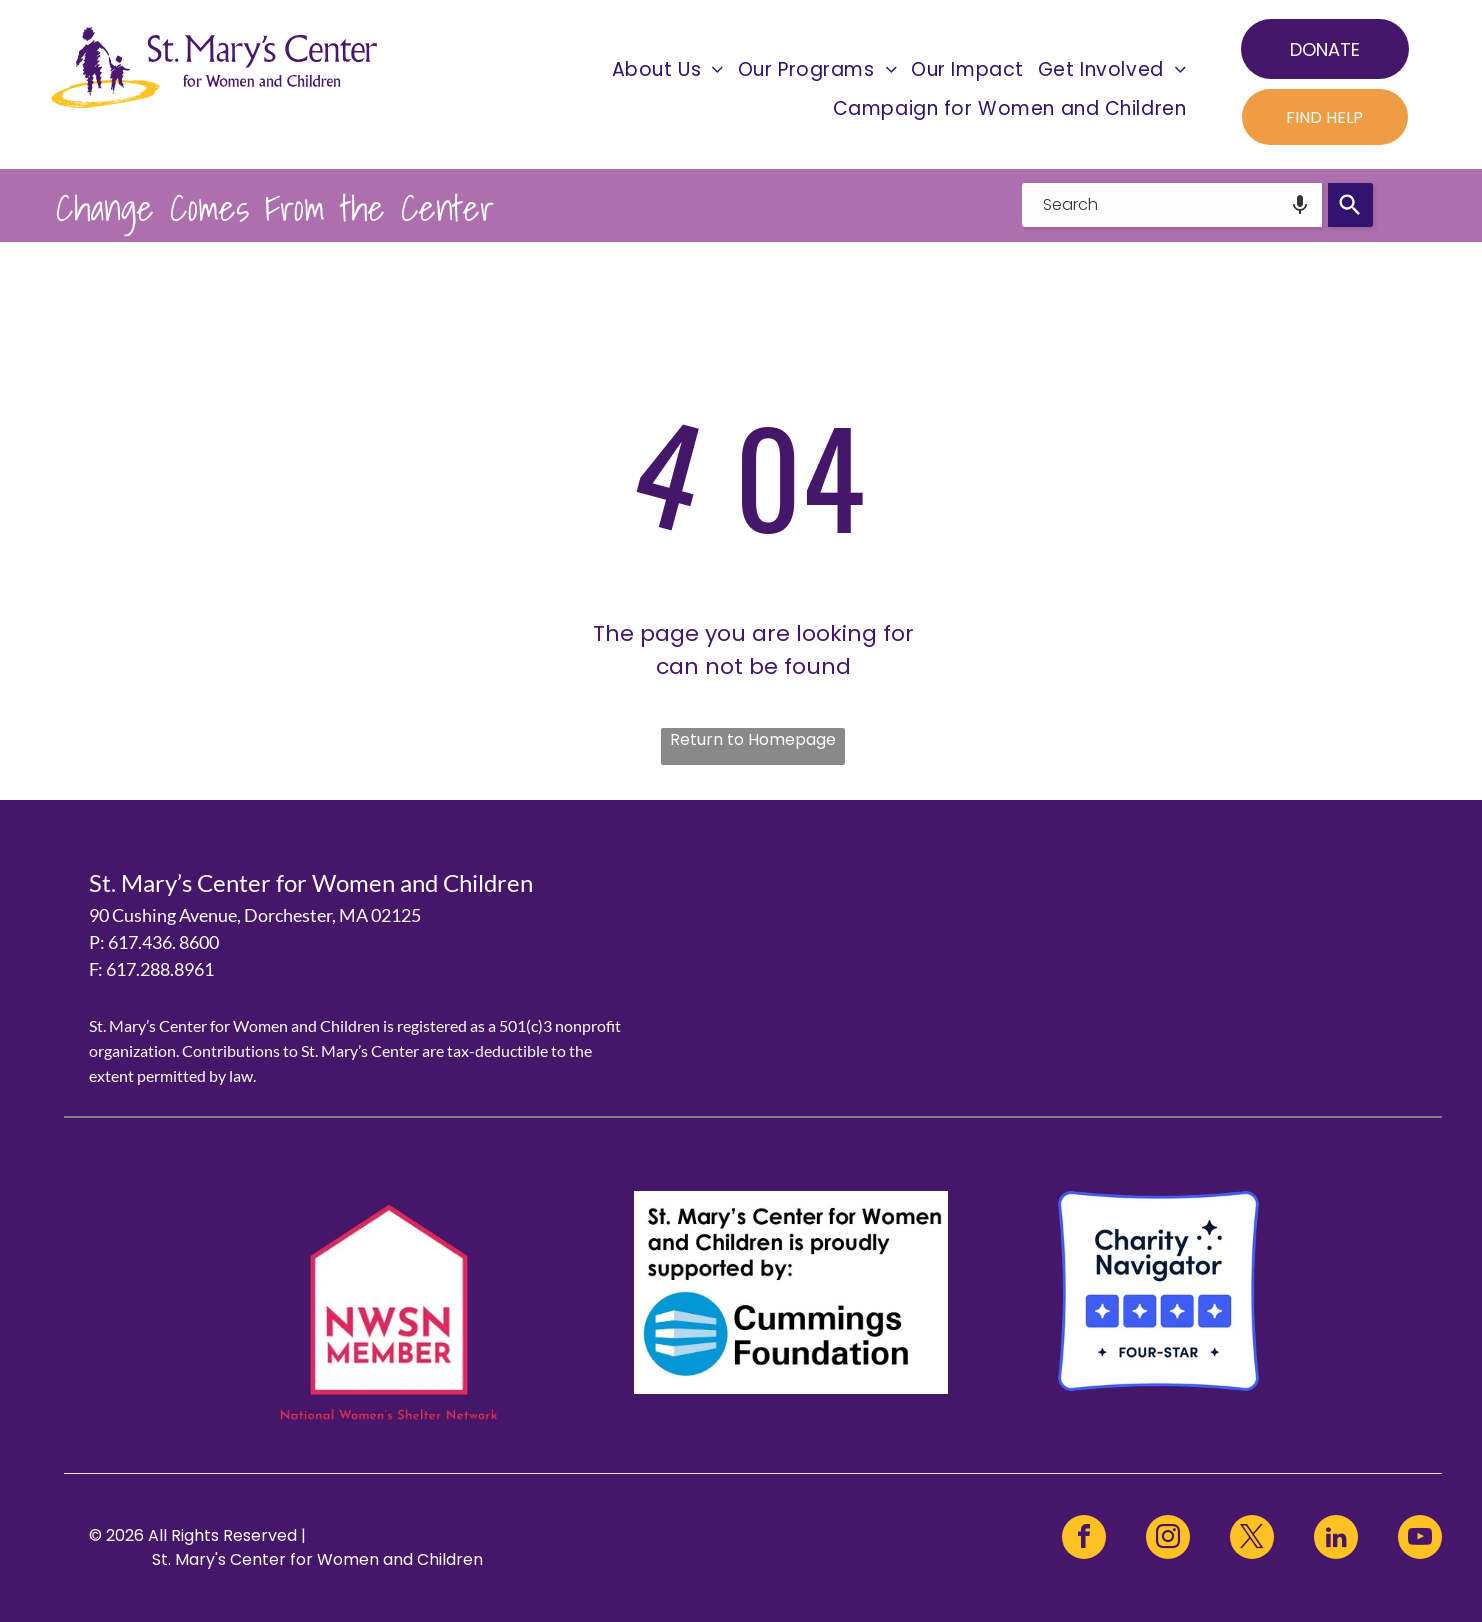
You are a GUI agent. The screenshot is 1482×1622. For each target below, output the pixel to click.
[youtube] (1420, 1539)
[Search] (1350, 205)
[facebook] (1084, 1539)
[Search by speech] (1300, 205)
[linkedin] (1336, 1539)
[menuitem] (668, 69)
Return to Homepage (753, 739)
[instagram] (1168, 1539)
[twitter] (1252, 1539)
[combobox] (1172, 205)
